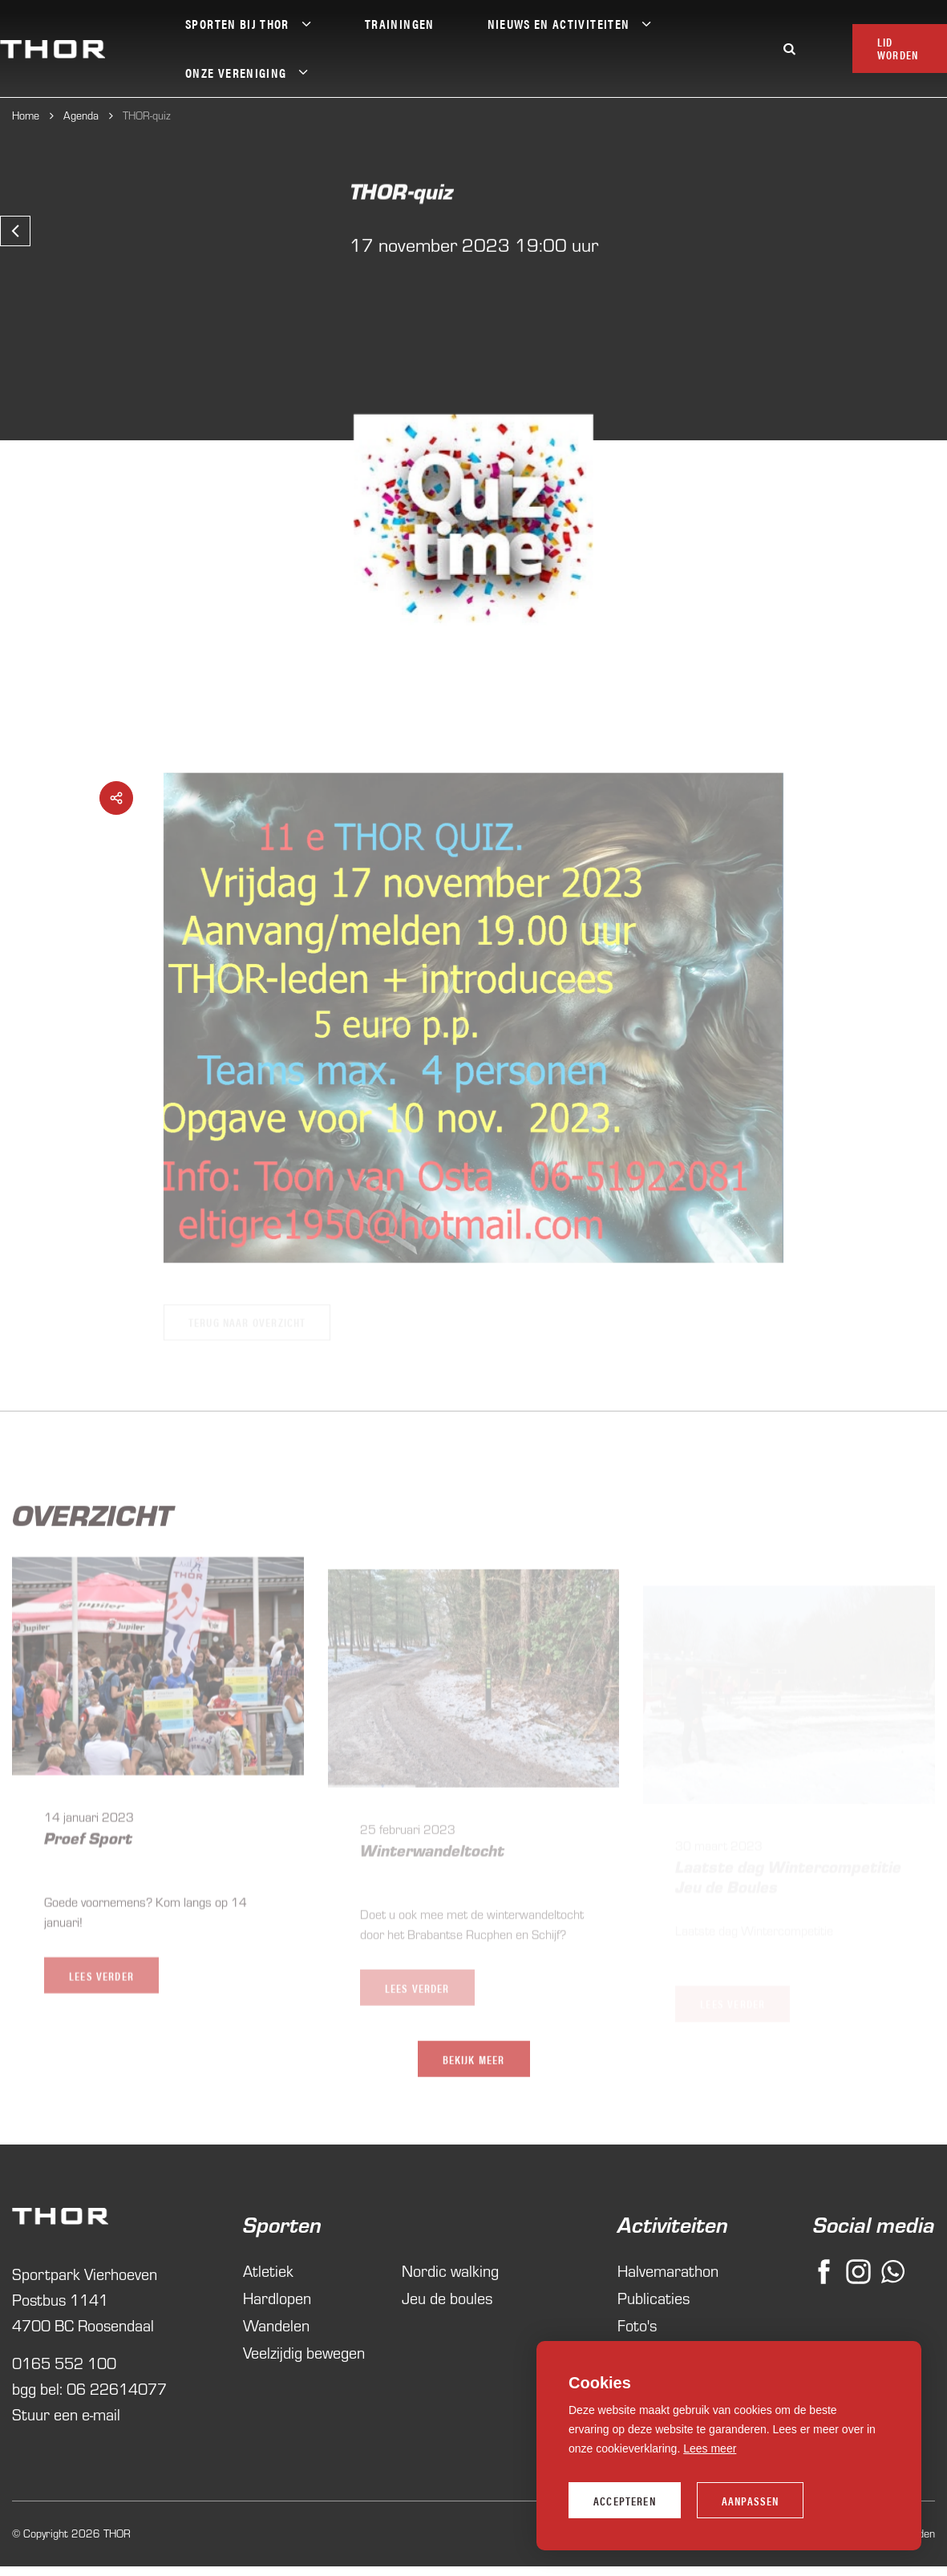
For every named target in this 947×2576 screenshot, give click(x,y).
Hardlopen (277, 2339)
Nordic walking (450, 2312)
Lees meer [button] (709, 2448)
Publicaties (653, 2339)
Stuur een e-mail (66, 2455)
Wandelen (276, 2366)
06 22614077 (117, 2430)
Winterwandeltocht (432, 1880)
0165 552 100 (64, 2404)
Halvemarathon (660, 2312)
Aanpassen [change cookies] (750, 2501)
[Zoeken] (789, 48)
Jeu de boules (447, 2339)
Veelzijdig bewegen (304, 2394)
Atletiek (268, 2312)
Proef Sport (88, 1864)
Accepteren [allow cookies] (624, 2501)
